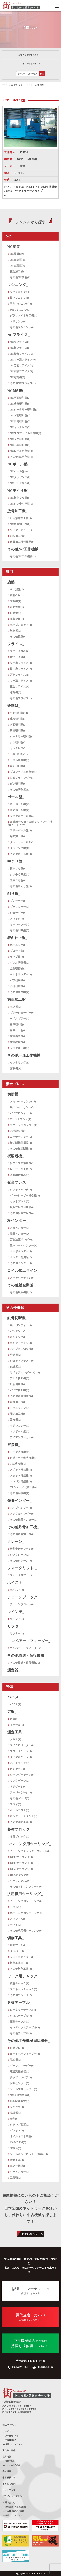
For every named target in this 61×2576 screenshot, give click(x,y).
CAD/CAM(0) (18, 2142)
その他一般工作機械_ (24, 1055)
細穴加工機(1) (18, 536)
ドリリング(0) (18, 321)
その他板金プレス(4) (22, 1213)
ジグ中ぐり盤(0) (19, 874)
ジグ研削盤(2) (18, 742)
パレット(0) (17, 2130)
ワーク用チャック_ (23, 1976)
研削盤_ (13, 706)
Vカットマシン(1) (20, 1119)
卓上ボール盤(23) (20, 804)
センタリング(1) (19, 1062)
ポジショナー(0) (19, 1425)
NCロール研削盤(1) (21, 450)
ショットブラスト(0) (22, 1360)
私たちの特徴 (8, 2450)
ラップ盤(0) (17, 956)
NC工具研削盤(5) (20, 445)
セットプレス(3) (19, 1201)
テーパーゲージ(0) (21, 1792)
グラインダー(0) (19, 2171)
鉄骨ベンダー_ (19, 1501)
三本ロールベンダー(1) (23, 1245)
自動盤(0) (15, 613)
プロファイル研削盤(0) (23, 772)
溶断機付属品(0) (19, 1175)
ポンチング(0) (18, 1337)
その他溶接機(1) (19, 1493)
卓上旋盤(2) (17, 589)
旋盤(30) (15, 595)
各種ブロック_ (19, 1829)
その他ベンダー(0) (21, 1263)
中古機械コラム (10, 2477)
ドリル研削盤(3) (19, 760)
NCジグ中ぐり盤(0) (21, 503)
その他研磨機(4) (19, 992)
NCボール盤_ (18, 464)
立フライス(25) (19, 651)
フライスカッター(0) (22, 1957)
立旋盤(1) (15, 601)
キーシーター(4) (19, 924)
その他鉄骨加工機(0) (22, 1534)
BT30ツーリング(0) (21, 1857)
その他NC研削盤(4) (21, 456)
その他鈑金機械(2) (21, 1292)
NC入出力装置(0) (20, 2095)
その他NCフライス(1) (23, 383)
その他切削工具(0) (21, 1968)
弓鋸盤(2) (15, 1354)
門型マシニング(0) (21, 303)
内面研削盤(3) (18, 724)
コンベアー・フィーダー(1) (26, 1648)
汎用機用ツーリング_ (25, 1894)
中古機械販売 (10, 2440)
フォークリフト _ (22, 1568)
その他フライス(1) (21, 698)
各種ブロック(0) (19, 1836)
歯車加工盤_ (17, 999)
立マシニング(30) (20, 292)
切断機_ (13, 1094)
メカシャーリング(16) (23, 1101)
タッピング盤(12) (20, 848)
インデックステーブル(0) (25, 2027)
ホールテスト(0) (19, 1810)
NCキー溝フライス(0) (23, 359)
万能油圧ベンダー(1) (22, 1239)
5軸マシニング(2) (20, 309)
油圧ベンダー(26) (20, 1233)
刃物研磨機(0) (18, 986)
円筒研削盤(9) (18, 730)
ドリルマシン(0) (19, 1407)
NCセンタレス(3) (20, 427)
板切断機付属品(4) (21, 1142)
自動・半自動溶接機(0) (23, 1457)
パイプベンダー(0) (21, 1507)
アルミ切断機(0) (19, 1378)
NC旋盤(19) (17, 253)
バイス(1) (15, 1704)
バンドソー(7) (18, 1331)
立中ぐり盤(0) (18, 880)
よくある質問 (8, 2484)
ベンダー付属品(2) (21, 1257)
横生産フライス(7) (21, 668)
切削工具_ (15, 1938)
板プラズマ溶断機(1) (22, 1163)
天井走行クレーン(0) (22, 1548)
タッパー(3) (17, 1951)
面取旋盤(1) (17, 618)
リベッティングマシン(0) (25, 1372)
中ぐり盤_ (15, 861)
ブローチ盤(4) (18, 950)
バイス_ (14, 1697)
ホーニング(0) (18, 945)
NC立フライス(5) (20, 342)
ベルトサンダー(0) (21, 974)
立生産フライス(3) (21, 663)
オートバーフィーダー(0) (25, 2053)
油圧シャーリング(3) (22, 1107)
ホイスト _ (16, 1583)
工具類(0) (15, 2177)
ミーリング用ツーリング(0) (26, 1901)
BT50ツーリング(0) (21, 1868)
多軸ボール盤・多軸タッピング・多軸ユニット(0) (30, 823)
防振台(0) (15, 2148)
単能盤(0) (15, 630)
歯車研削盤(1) (18, 1024)
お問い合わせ (30, 2234)
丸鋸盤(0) (15, 1366)
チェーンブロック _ (24, 1597)
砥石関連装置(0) (19, 2101)
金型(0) (14, 2118)
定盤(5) (14, 1718)
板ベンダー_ (17, 1221)
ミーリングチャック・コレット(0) (30, 1851)
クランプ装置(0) (19, 2124)
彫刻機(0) (15, 692)
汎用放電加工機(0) (21, 518)
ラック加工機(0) (19, 1048)
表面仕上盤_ (17, 938)
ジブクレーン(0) (19, 1554)
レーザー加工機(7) (21, 1169)
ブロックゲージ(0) (21, 1751)
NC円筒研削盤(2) (20, 421)
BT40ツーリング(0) (21, 1863)
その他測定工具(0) (21, 1822)
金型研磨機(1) (18, 968)
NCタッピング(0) (20, 477)
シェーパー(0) (18, 912)
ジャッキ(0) (17, 2107)
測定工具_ (15, 1732)
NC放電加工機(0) (20, 524)
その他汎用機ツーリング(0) (26, 1930)
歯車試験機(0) (18, 1042)
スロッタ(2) (17, 918)
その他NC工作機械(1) (23, 556)
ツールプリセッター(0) (23, 2089)
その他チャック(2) (21, 1995)
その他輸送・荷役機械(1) (25, 1662)
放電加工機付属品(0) (22, 541)
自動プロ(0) (17, 2048)
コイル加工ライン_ (23, 1270)
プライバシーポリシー (13, 2496)
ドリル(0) (15, 1907)
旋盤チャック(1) (19, 1983)
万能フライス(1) (19, 674)
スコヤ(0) (15, 1804)
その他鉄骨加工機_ (23, 1527)
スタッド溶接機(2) (21, 1475)
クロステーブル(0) (21, 2015)
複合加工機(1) (18, 271)
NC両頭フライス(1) (21, 371)
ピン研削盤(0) (18, 783)
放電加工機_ (17, 511)
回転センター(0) (19, 2083)
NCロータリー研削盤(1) (24, 409)
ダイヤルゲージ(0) (21, 1757)
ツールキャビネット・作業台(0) (29, 2154)
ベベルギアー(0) (19, 1018)
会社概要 (6, 2471)
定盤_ (11, 1712)
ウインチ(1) (17, 1619)
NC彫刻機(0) (17, 377)
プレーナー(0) (18, 900)
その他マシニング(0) (22, 327)
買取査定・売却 (11, 2436)
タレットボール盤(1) (22, 842)
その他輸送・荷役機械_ (26, 1655)
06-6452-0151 (20, 2367)
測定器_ (13, 1670)
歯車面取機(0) (18, 1036)
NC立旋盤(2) (17, 259)
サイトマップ (8, 2490)
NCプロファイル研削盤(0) (25, 433)
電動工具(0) (17, 2160)
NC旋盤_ (14, 246)
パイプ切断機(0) (19, 1390)
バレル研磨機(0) (19, 962)
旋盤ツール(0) (18, 1945)
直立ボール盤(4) (19, 810)
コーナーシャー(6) (21, 1136)
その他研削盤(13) (20, 789)
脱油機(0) (15, 2059)
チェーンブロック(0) (22, 1604)
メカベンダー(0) (19, 1227)
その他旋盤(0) (18, 636)
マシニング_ (17, 285)
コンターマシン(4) (21, 1343)
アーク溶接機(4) (19, 1452)
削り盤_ (13, 894)
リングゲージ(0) (19, 1780)
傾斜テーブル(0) (19, 2021)
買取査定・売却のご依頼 (15, 2507)
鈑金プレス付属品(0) (22, 1207)
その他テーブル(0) (21, 2033)
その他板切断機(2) (21, 1148)
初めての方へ (8, 2425)
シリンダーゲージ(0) (22, 1774)
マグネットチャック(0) (23, 1989)
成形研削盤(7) (18, 718)
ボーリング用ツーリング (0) (26, 1913)
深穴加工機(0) (18, 836)
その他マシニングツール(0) (26, 1886)
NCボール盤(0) (19, 471)
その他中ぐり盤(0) (21, 886)
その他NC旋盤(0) (20, 277)
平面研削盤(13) (19, 713)
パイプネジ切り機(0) (22, 1348)
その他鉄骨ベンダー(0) (23, 1519)
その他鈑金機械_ (21, 1285)
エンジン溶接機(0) (21, 1481)
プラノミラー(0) (19, 906)
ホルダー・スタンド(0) (23, 1816)
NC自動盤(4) (17, 265)
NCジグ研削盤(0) (20, 439)
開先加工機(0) (18, 1413)
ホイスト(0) (17, 1589)
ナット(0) (15, 1924)
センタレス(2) (18, 748)
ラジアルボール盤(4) (22, 816)
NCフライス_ (18, 335)
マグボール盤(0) (19, 1431)
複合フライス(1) (19, 686)
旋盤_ (11, 582)
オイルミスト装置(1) (22, 2136)
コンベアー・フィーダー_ (28, 1641)
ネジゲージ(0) (18, 1786)
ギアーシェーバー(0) (22, 1012)
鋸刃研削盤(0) (18, 766)
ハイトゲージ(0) (19, 1763)
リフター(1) (17, 1633)
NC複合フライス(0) (21, 353)
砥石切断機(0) (18, 1384)
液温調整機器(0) (19, 2071)
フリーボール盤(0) (21, 830)
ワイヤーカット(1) (21, 530)
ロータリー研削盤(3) (22, 736)
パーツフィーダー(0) (22, 2065)
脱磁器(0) (15, 2112)
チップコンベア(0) (21, 2077)
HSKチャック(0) (19, 1874)
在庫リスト (10, 2461)
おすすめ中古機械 (12, 2465)
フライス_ (15, 644)
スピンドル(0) (18, 1918)
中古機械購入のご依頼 (14, 2511)
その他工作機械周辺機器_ (28, 2041)
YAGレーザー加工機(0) (24, 1487)
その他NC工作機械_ (23, 549)
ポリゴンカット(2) (21, 624)
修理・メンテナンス (13, 2444)
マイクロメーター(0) (22, 1745)
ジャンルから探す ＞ (30, 64)
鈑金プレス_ (17, 1182)
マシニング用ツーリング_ (29, 1844)
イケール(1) (17, 1724)
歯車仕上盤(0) (18, 1030)
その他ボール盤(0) (21, 854)
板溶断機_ (15, 1156)
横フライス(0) (18, 657)
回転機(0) (15, 1419)
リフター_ (15, 1626)
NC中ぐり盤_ (18, 490)
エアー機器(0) (18, 2166)
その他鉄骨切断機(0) (22, 1396)
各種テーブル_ (19, 2002)
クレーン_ (15, 1542)
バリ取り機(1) (18, 1131)
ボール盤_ (15, 797)
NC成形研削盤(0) (20, 403)
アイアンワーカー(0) (22, 1437)
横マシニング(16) (20, 297)
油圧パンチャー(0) (21, 1325)
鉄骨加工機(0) (18, 1402)
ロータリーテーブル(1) (23, 2009)
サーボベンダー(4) (21, 1251)
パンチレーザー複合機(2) (25, 1195)
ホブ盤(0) (15, 1006)
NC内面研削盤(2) (20, 415)
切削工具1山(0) (19, 1962)
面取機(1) (15, 1068)
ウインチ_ (15, 1612)
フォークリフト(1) (21, 1575)
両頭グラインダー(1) (22, 777)
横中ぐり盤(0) (18, 868)
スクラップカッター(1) (23, 1125)
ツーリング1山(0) (20, 1880)
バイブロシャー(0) (21, 1113)
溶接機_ (13, 1445)
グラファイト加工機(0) (23, 315)
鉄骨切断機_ (17, 1318)
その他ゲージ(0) (19, 1798)
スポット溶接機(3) (21, 1469)
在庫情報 (6, 2456)
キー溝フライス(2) (21, 680)
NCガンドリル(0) (20, 483)
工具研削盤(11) (19, 754)
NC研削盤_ (16, 391)
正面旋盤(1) (17, 607)
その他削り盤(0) (19, 930)
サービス (6, 2431)
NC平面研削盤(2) (20, 397)
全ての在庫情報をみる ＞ (30, 55)
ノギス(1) (15, 1739)
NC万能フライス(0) (21, 365)
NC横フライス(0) (20, 347)
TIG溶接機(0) (18, 1463)
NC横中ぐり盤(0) (20, 497)
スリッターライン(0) (22, 1277)
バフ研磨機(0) (18, 980)
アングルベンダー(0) (22, 1513)
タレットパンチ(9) (21, 1189)
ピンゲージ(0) (18, 1768)
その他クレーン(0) (21, 1560)
